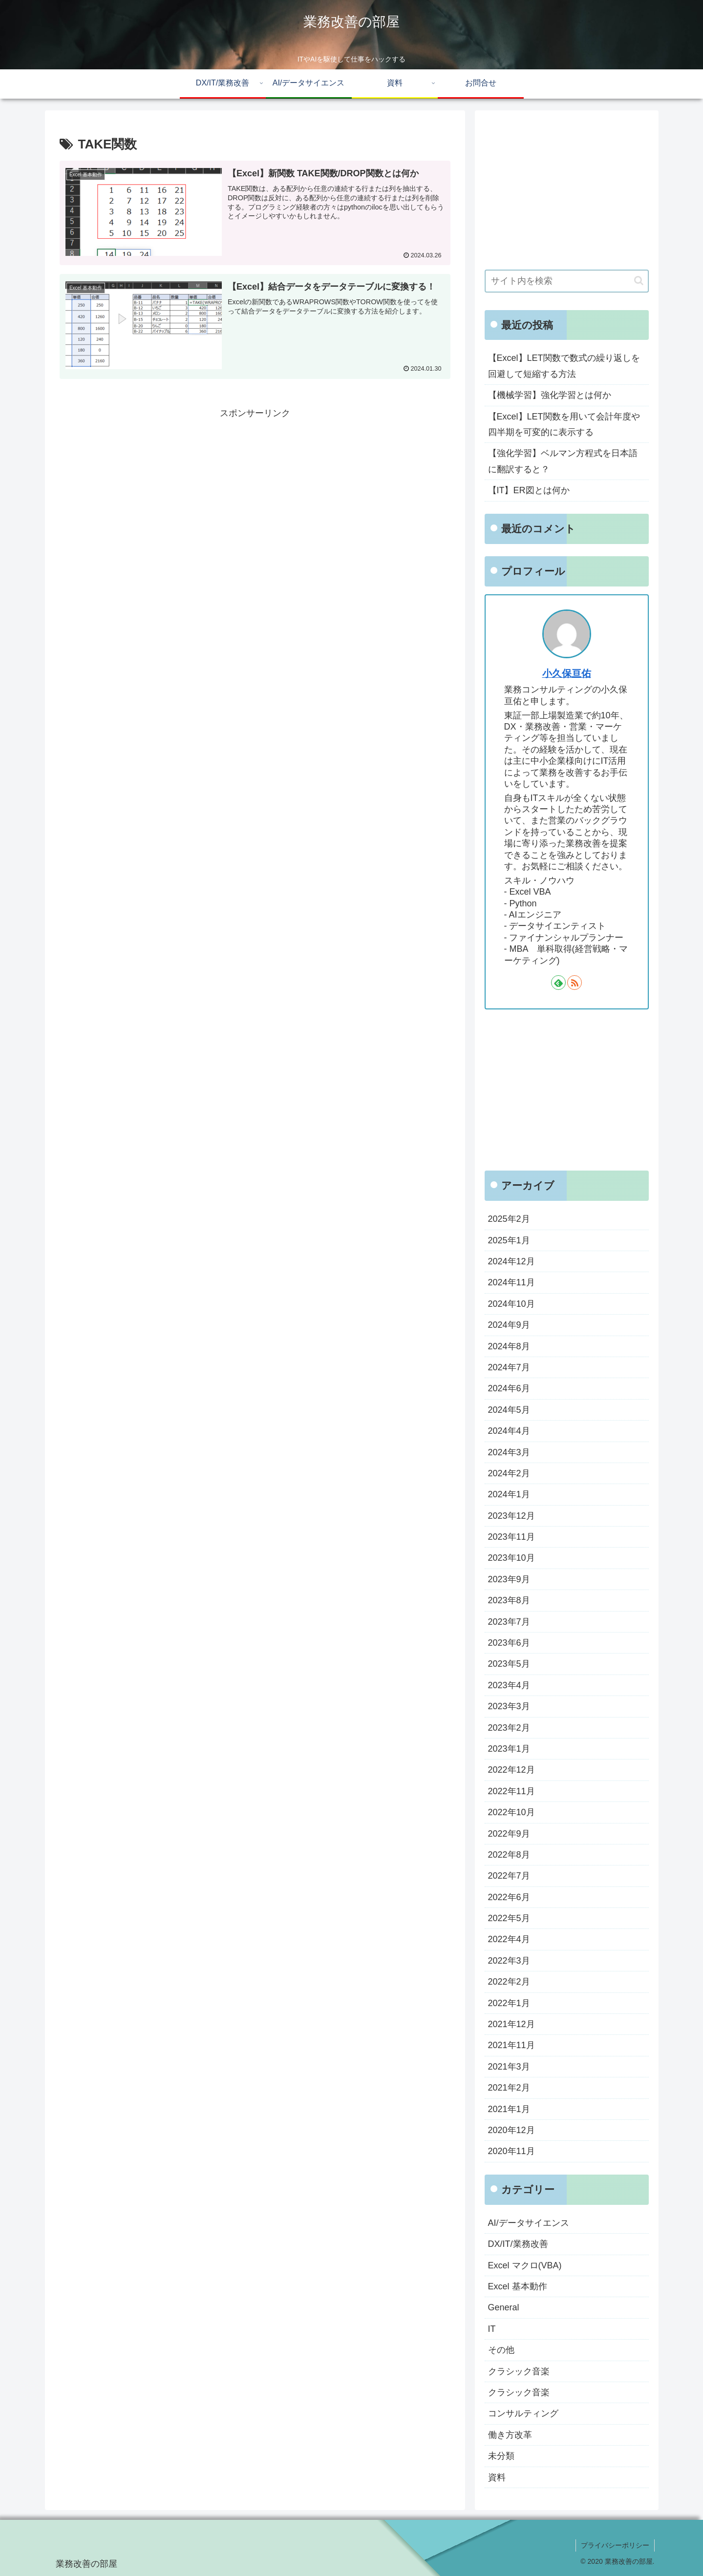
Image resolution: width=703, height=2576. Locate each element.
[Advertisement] (255, 489)
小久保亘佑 (566, 673)
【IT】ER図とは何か (529, 490)
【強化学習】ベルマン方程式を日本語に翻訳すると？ (563, 461)
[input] (567, 281)
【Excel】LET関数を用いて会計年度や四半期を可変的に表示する (564, 424)
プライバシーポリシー (615, 2545)
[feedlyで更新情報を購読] (558, 982)
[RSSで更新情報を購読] (574, 982)
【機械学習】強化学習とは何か (549, 395)
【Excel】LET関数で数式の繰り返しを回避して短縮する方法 (564, 365)
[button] (638, 280)
